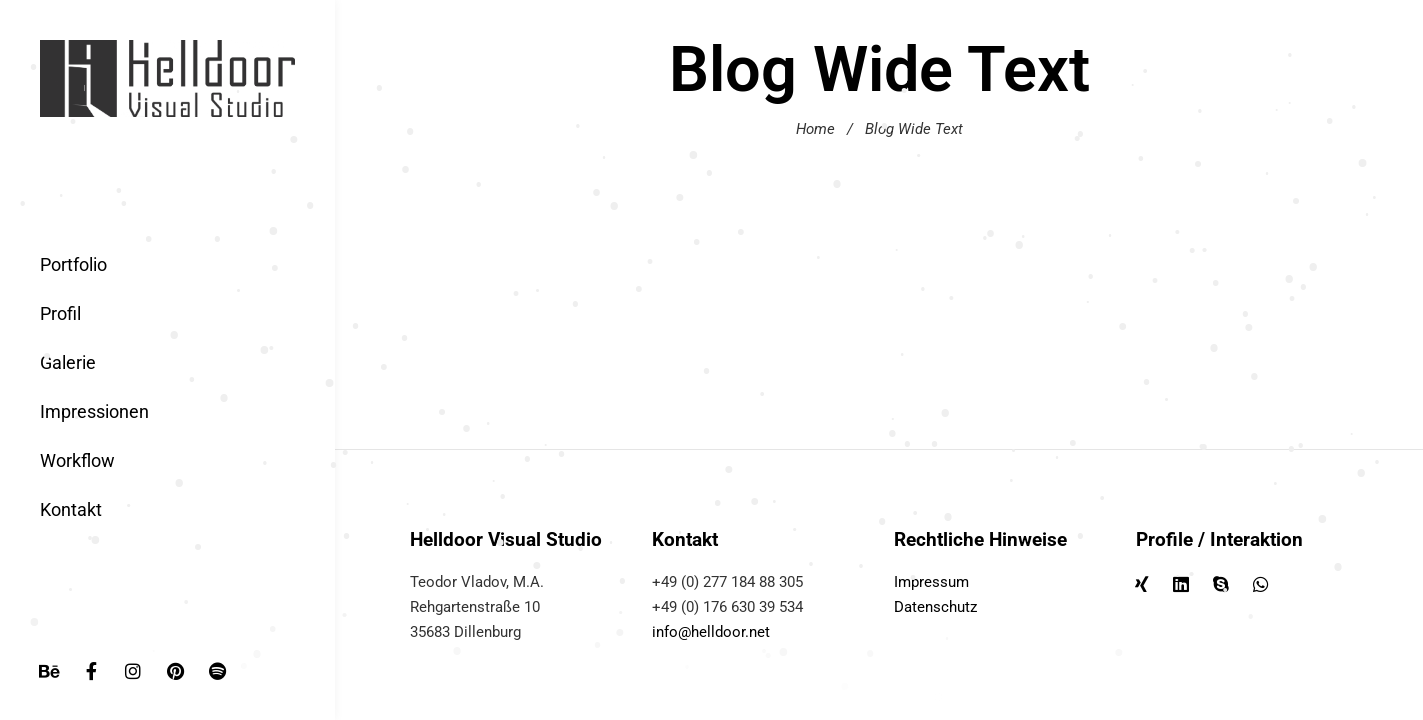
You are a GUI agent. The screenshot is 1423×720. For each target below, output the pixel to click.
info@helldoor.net (711, 632)
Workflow (77, 460)
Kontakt (71, 509)
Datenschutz (935, 607)
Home (815, 129)
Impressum (931, 582)
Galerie (68, 362)
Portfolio (73, 264)
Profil (60, 313)
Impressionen (94, 411)
